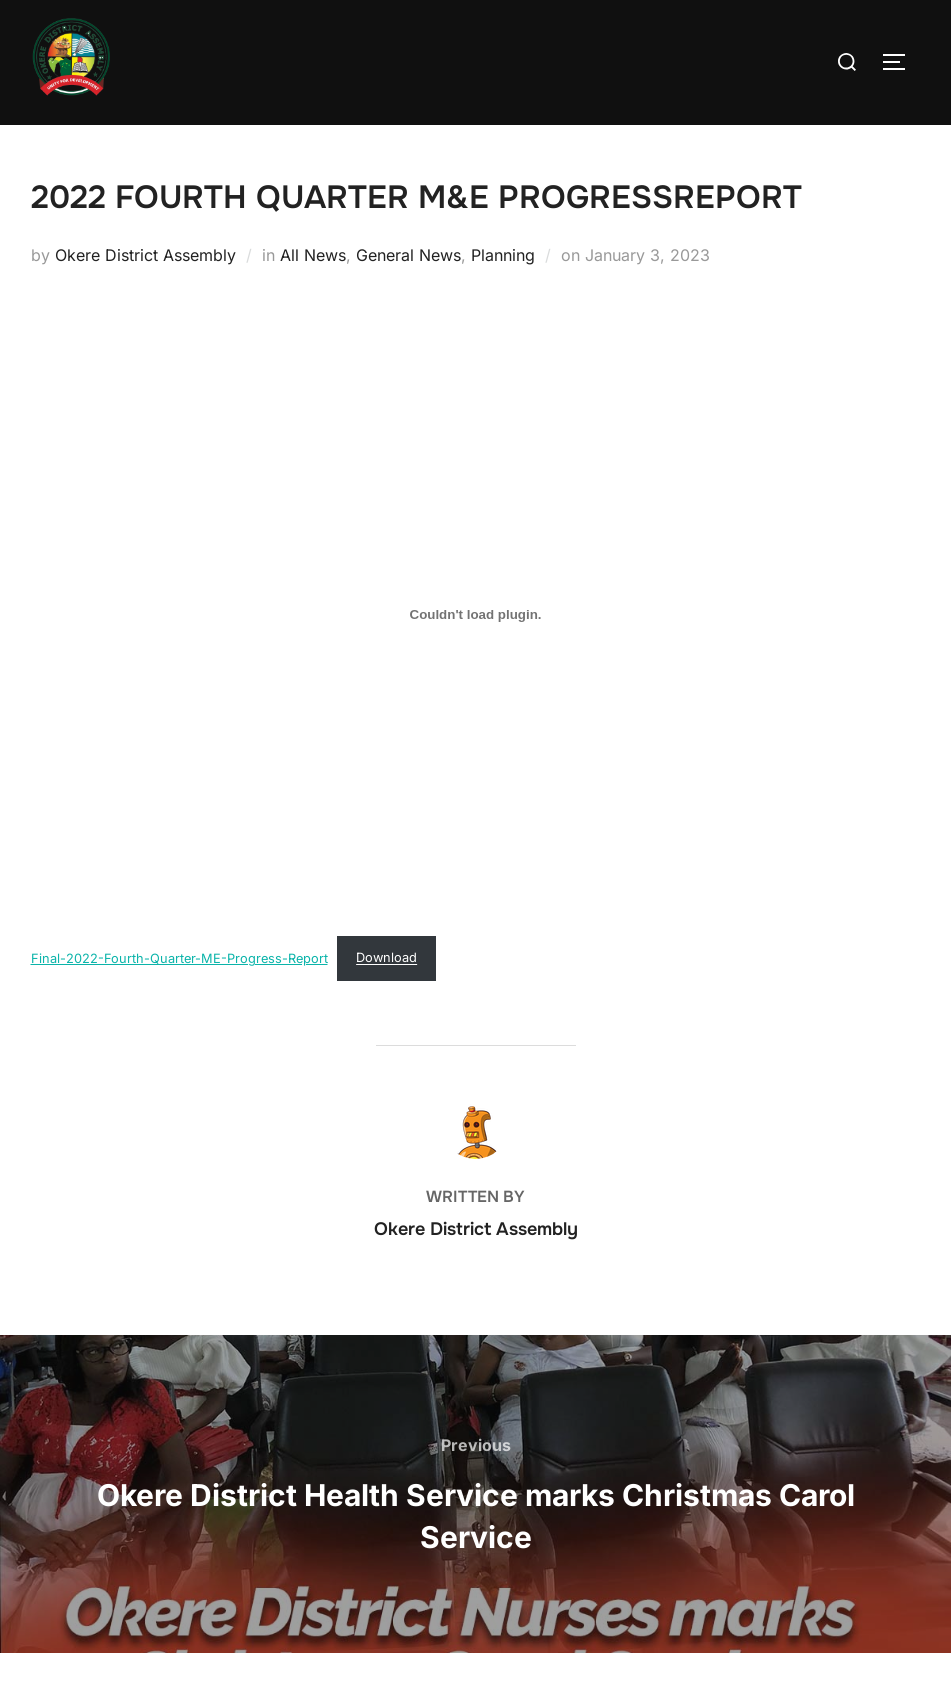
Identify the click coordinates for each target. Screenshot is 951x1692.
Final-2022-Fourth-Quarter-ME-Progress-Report (179, 996)
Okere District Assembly (145, 294)
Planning (503, 294)
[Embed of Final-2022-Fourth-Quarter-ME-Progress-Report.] (476, 653)
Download (386, 996)
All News (313, 294)
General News (408, 294)
